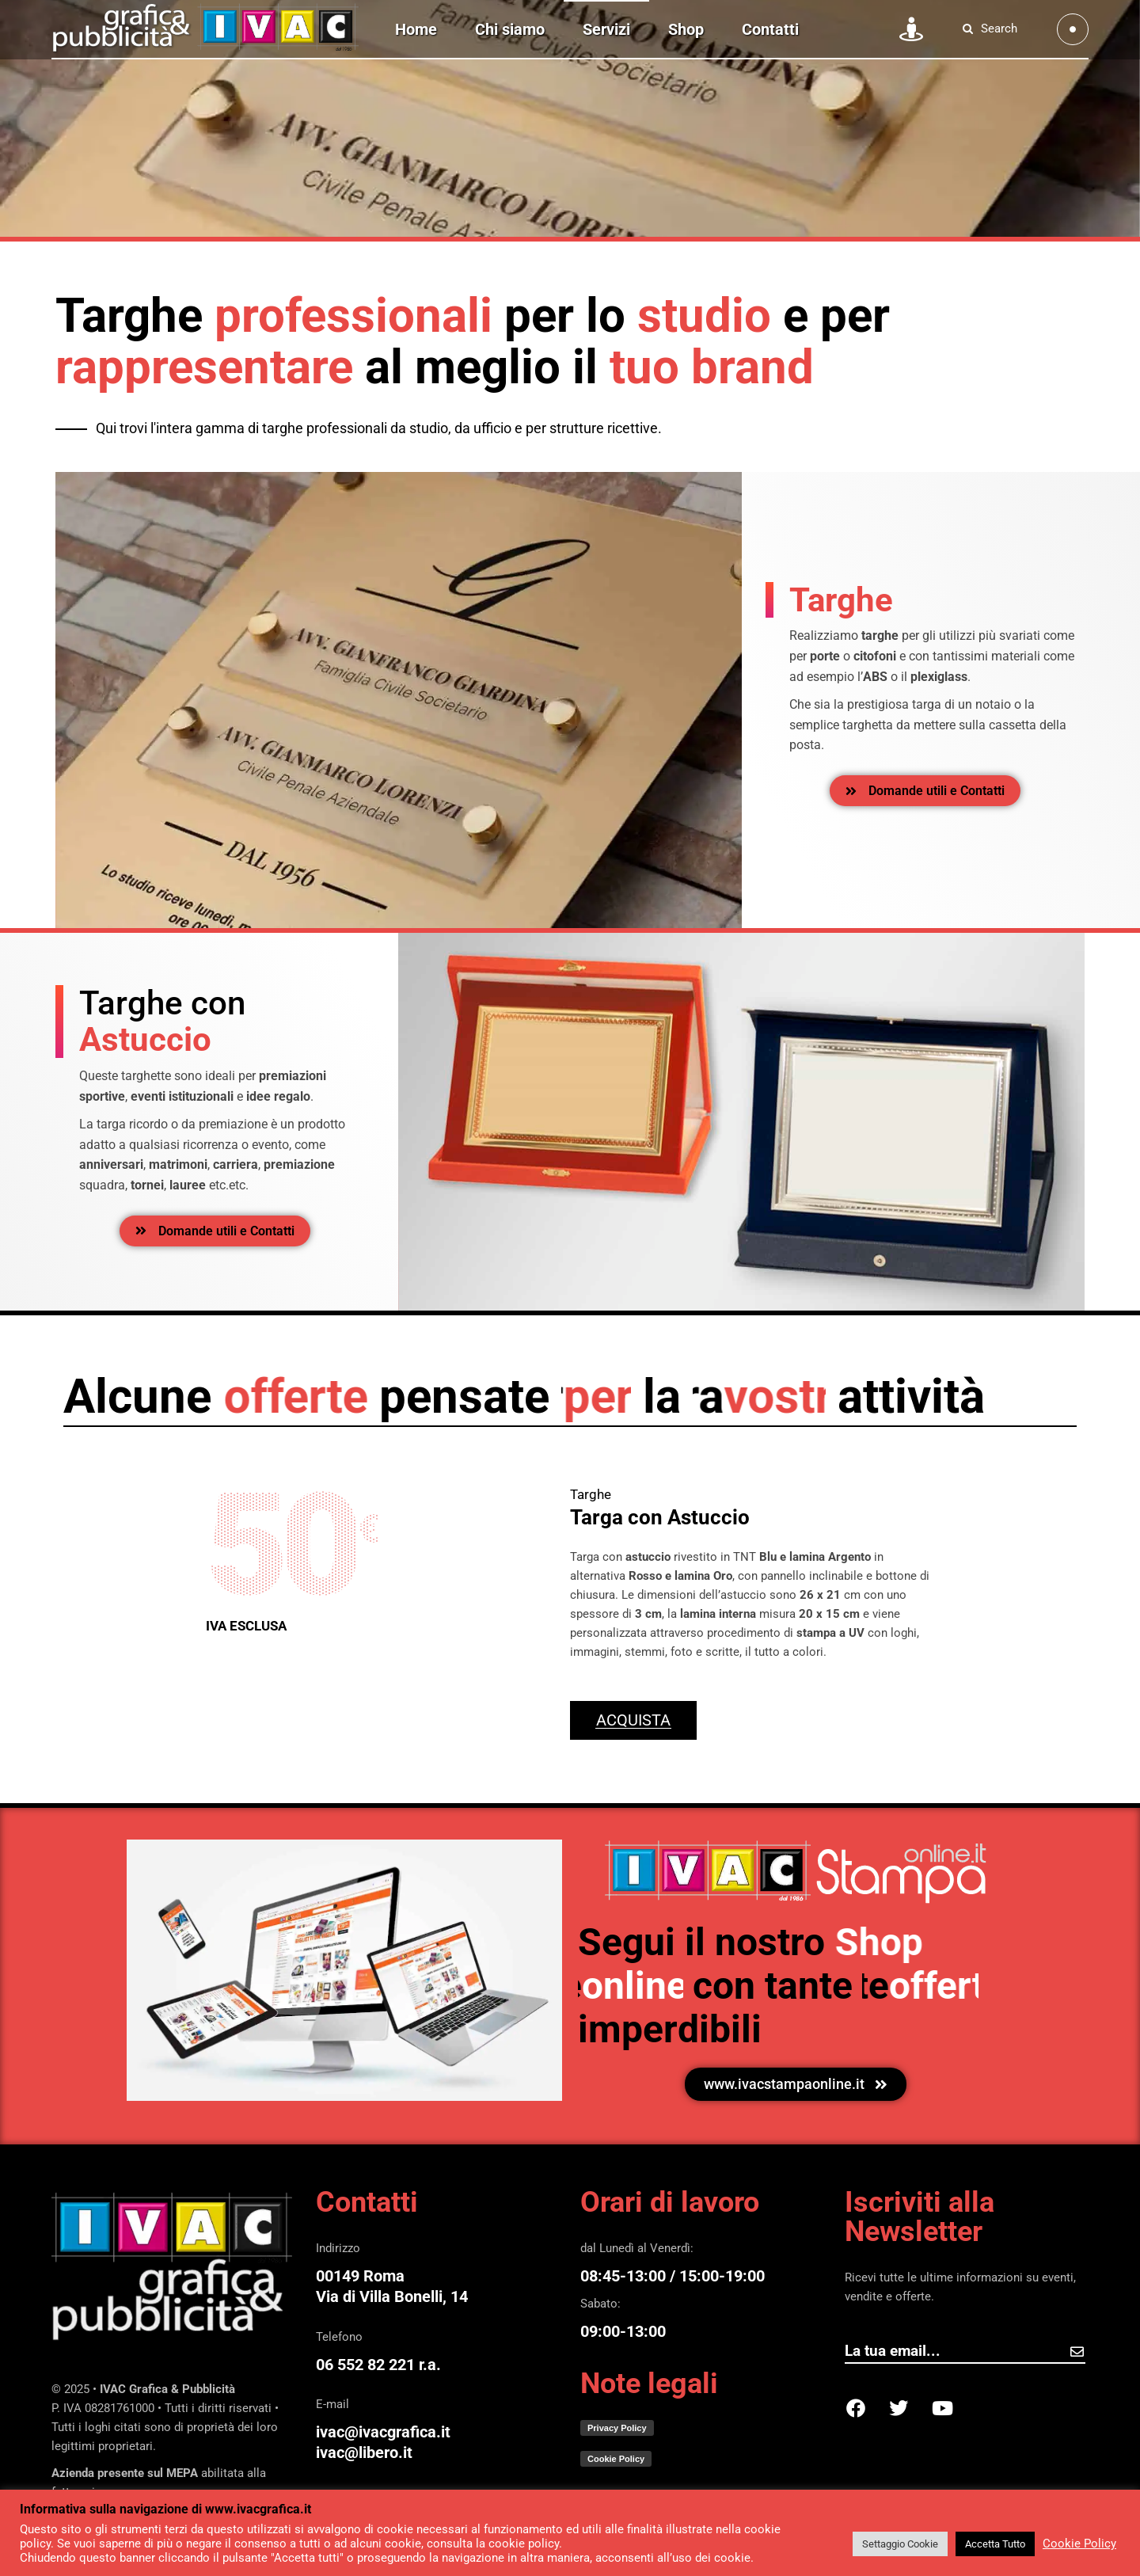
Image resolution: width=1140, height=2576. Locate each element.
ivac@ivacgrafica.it (383, 2431)
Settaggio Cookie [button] (900, 2544)
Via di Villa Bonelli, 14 (392, 2296)
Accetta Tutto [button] (995, 2544)
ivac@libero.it (364, 2452)
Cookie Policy (1079, 2543)
